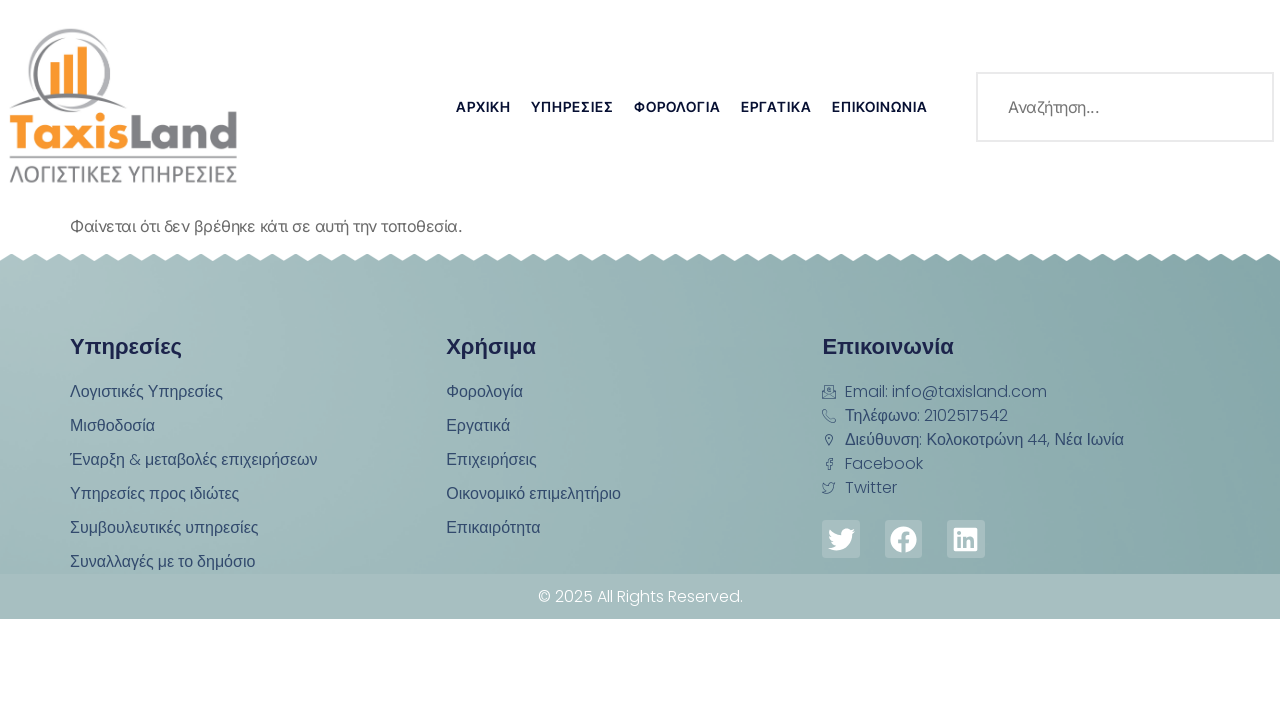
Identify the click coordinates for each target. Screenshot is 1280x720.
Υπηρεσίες (572, 106)
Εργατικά (776, 106)
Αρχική (483, 106)
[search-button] (1239, 107)
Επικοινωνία (880, 106)
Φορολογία (677, 106)
